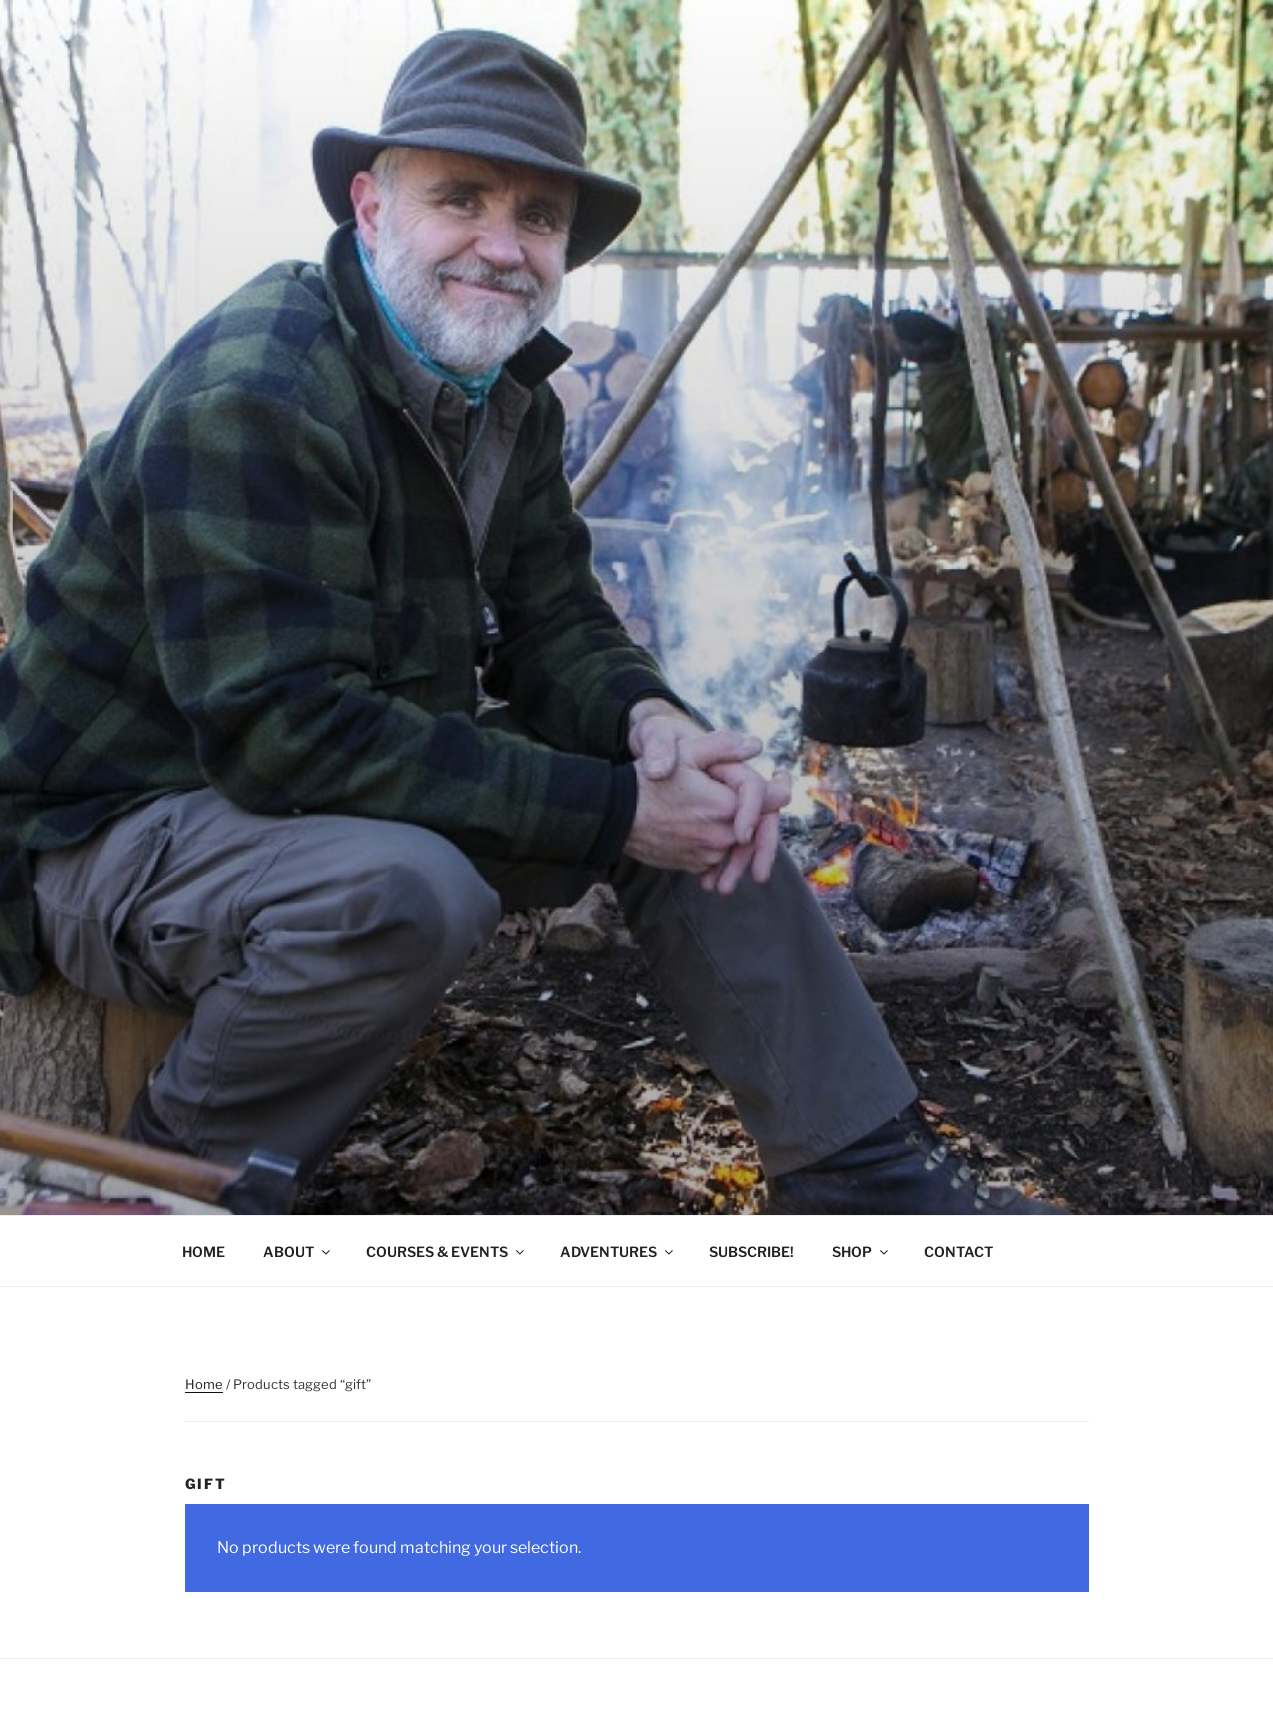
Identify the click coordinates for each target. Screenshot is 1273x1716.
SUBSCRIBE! (751, 1251)
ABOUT (298, 1251)
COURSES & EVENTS (446, 1251)
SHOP (861, 1251)
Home (204, 1384)
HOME (203, 1251)
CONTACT (958, 1251)
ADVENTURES (618, 1251)
